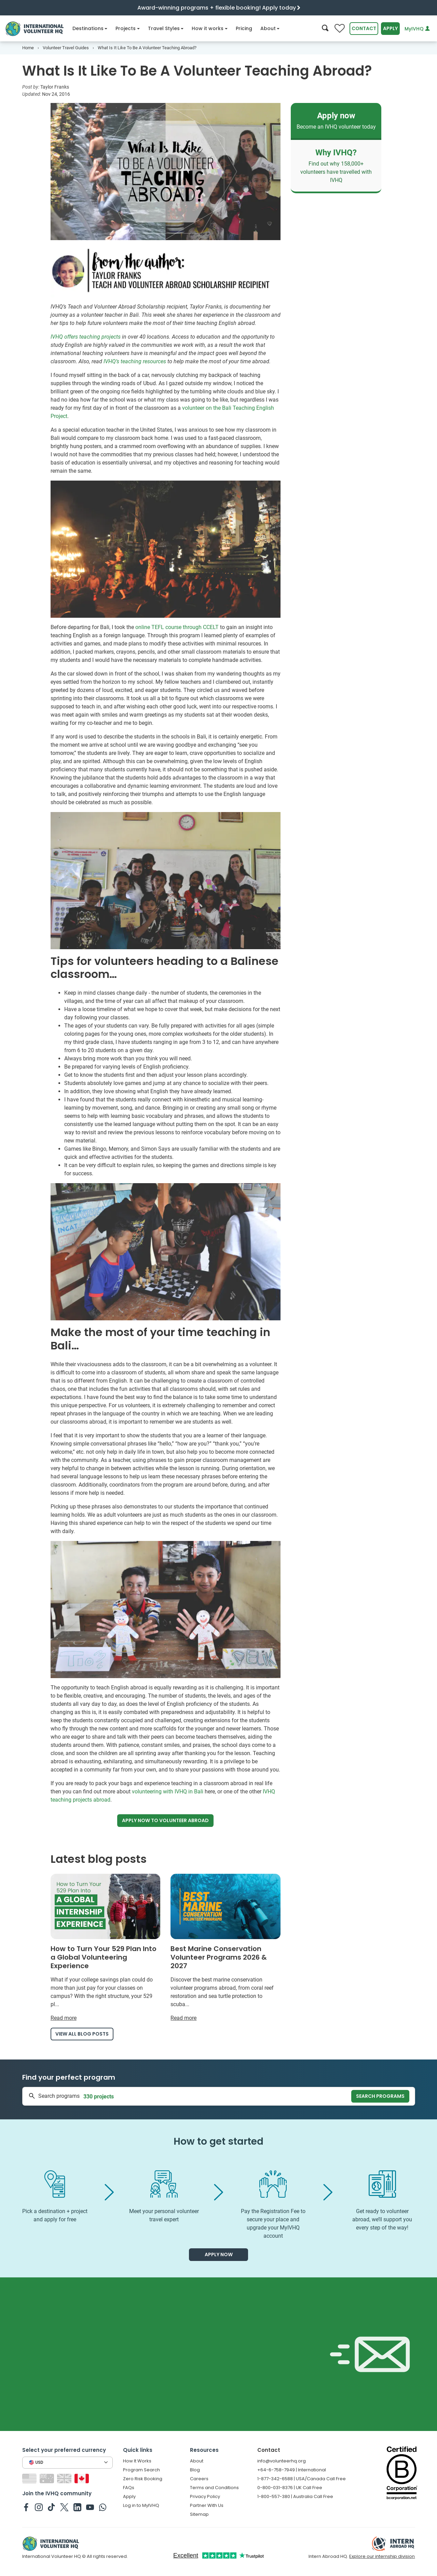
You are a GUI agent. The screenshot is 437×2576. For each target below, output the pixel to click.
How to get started (218, 2141)
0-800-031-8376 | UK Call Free (289, 2487)
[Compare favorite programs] (339, 28)
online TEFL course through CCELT (177, 627)
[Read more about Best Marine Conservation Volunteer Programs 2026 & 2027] (225, 1948)
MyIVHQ (417, 28)
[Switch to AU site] (48, 2478)
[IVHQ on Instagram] (39, 2507)
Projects (127, 28)
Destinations (90, 28)
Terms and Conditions (214, 2487)
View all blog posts (82, 2033)
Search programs (380, 2096)
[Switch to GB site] (65, 2478)
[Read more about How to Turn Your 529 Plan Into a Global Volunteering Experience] (106, 1948)
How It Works (137, 2461)
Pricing (244, 28)
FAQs (128, 2487)
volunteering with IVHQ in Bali (167, 1791)
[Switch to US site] (30, 2478)
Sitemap (199, 2514)
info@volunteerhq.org (281, 2461)
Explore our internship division (382, 2556)
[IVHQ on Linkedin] (77, 2507)
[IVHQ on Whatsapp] (103, 2507)
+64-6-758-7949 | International (291, 2470)
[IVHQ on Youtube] (90, 2507)
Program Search (141, 2470)
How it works (210, 28)
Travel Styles (166, 28)
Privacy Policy (205, 2496)
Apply (390, 28)
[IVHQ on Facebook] (26, 2507)
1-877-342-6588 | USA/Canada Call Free (301, 2478)
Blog (195, 2470)
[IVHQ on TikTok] (51, 2507)
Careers (199, 2478)
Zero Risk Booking (142, 2478)
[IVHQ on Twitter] (64, 2507)
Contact (364, 28)
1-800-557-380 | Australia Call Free (295, 2496)
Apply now (165, 1820)
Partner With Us (206, 2505)
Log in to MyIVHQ (141, 2505)
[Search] (325, 28)
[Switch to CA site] (82, 2478)
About (270, 28)
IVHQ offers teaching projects (86, 337)
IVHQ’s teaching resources (135, 361)
